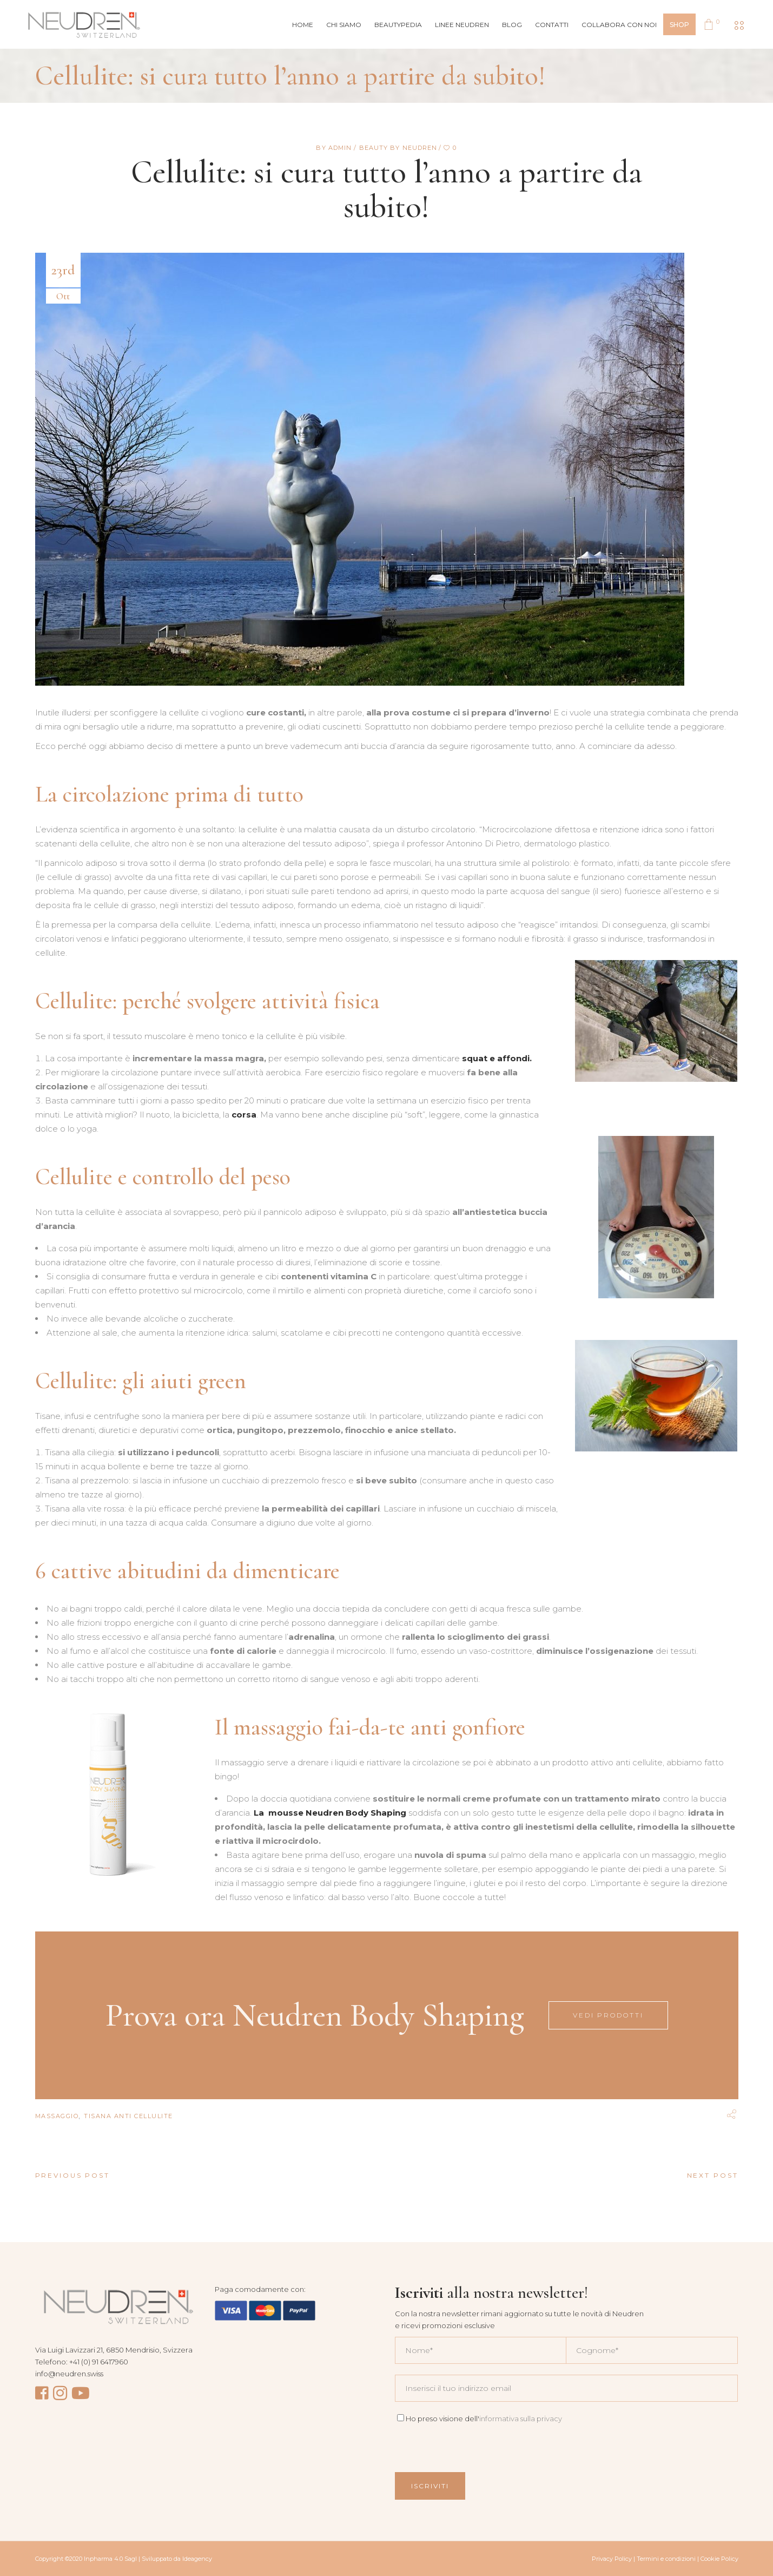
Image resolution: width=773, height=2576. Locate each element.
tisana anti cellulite (128, 2116)
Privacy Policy (612, 2558)
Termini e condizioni (666, 2558)
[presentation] (477, 2445)
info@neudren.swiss (69, 2373)
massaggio (57, 2116)
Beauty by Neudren (398, 148)
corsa (244, 1114)
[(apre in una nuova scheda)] (331, 1813)
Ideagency (197, 2558)
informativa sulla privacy (520, 2418)
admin (341, 148)
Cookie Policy (719, 2558)
